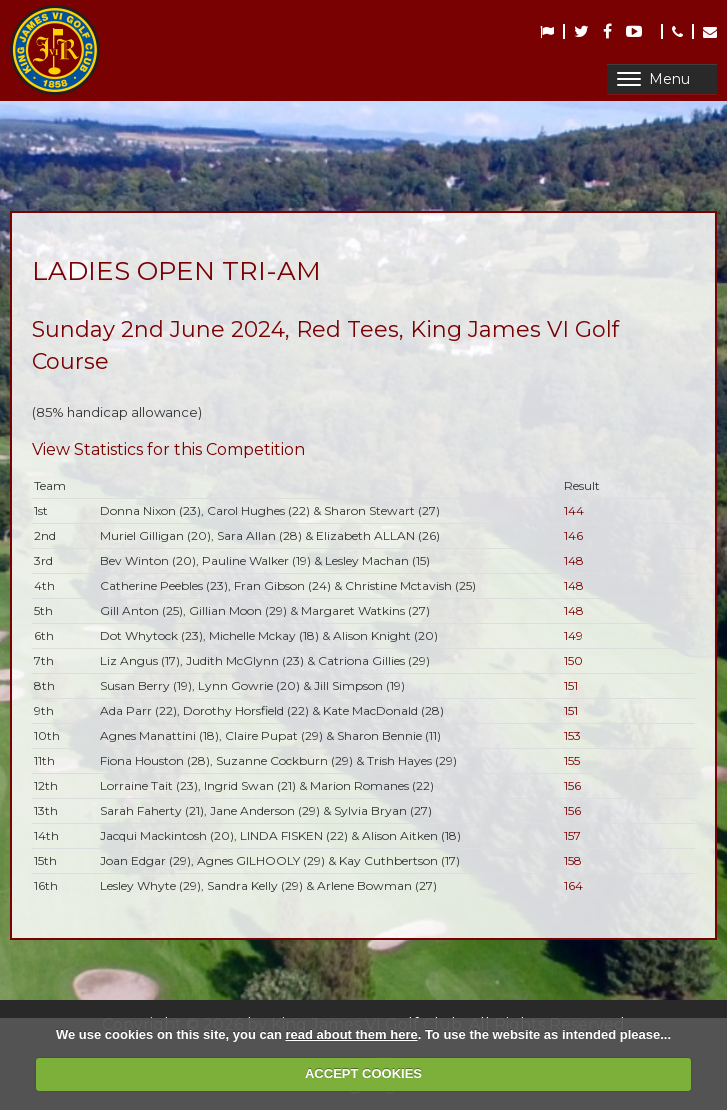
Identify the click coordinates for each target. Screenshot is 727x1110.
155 (572, 760)
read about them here (351, 1034)
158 (573, 860)
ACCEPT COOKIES (363, 1073)
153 (572, 735)
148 (574, 560)
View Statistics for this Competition (168, 449)
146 (573, 535)
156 (572, 785)
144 (574, 510)
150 (573, 660)
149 (573, 635)
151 (571, 685)
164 (573, 885)
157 (572, 835)
